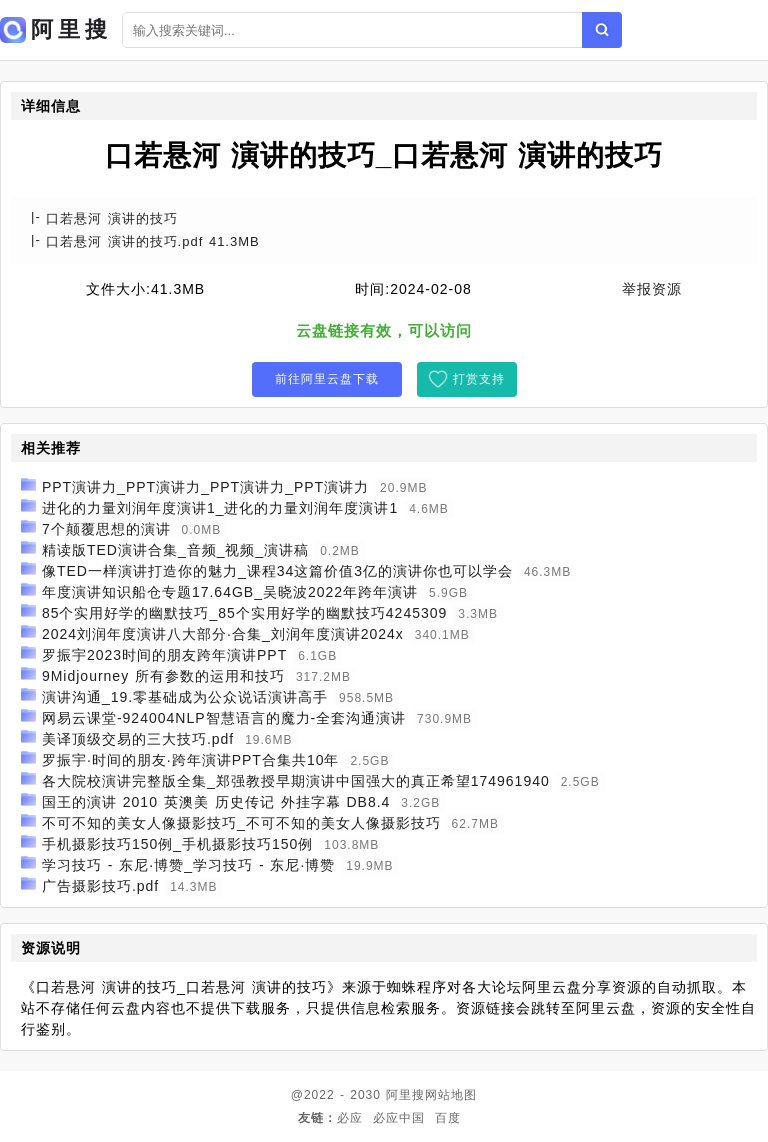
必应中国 (399, 1118)
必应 (350, 1118)
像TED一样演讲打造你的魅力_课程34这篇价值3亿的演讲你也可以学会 (277, 571)
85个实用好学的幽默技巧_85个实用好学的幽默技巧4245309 (244, 613)
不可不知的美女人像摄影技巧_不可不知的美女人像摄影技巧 (241, 823)
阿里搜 (405, 1095)
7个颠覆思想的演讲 (106, 529)
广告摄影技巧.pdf (100, 886)
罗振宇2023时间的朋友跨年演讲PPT (164, 655)
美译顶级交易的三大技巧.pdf (138, 739)
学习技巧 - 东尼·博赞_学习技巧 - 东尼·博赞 (188, 865)
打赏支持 (479, 379)
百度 (448, 1118)
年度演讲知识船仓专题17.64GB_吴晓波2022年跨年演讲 (230, 592)
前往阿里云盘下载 (327, 379)
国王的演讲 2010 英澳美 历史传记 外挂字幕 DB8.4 (216, 802)
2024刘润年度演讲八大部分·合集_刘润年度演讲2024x (223, 634)
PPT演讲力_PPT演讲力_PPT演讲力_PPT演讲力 (205, 487)
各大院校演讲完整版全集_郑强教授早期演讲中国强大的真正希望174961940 (296, 781)
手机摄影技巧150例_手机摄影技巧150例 (178, 844)
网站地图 (451, 1095)
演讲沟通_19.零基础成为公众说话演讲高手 (185, 697)
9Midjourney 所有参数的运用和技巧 (163, 676)
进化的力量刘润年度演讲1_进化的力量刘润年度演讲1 (220, 508)
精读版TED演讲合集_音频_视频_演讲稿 (175, 550)
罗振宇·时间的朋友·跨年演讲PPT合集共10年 (191, 760)
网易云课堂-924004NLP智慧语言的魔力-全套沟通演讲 (224, 718)
